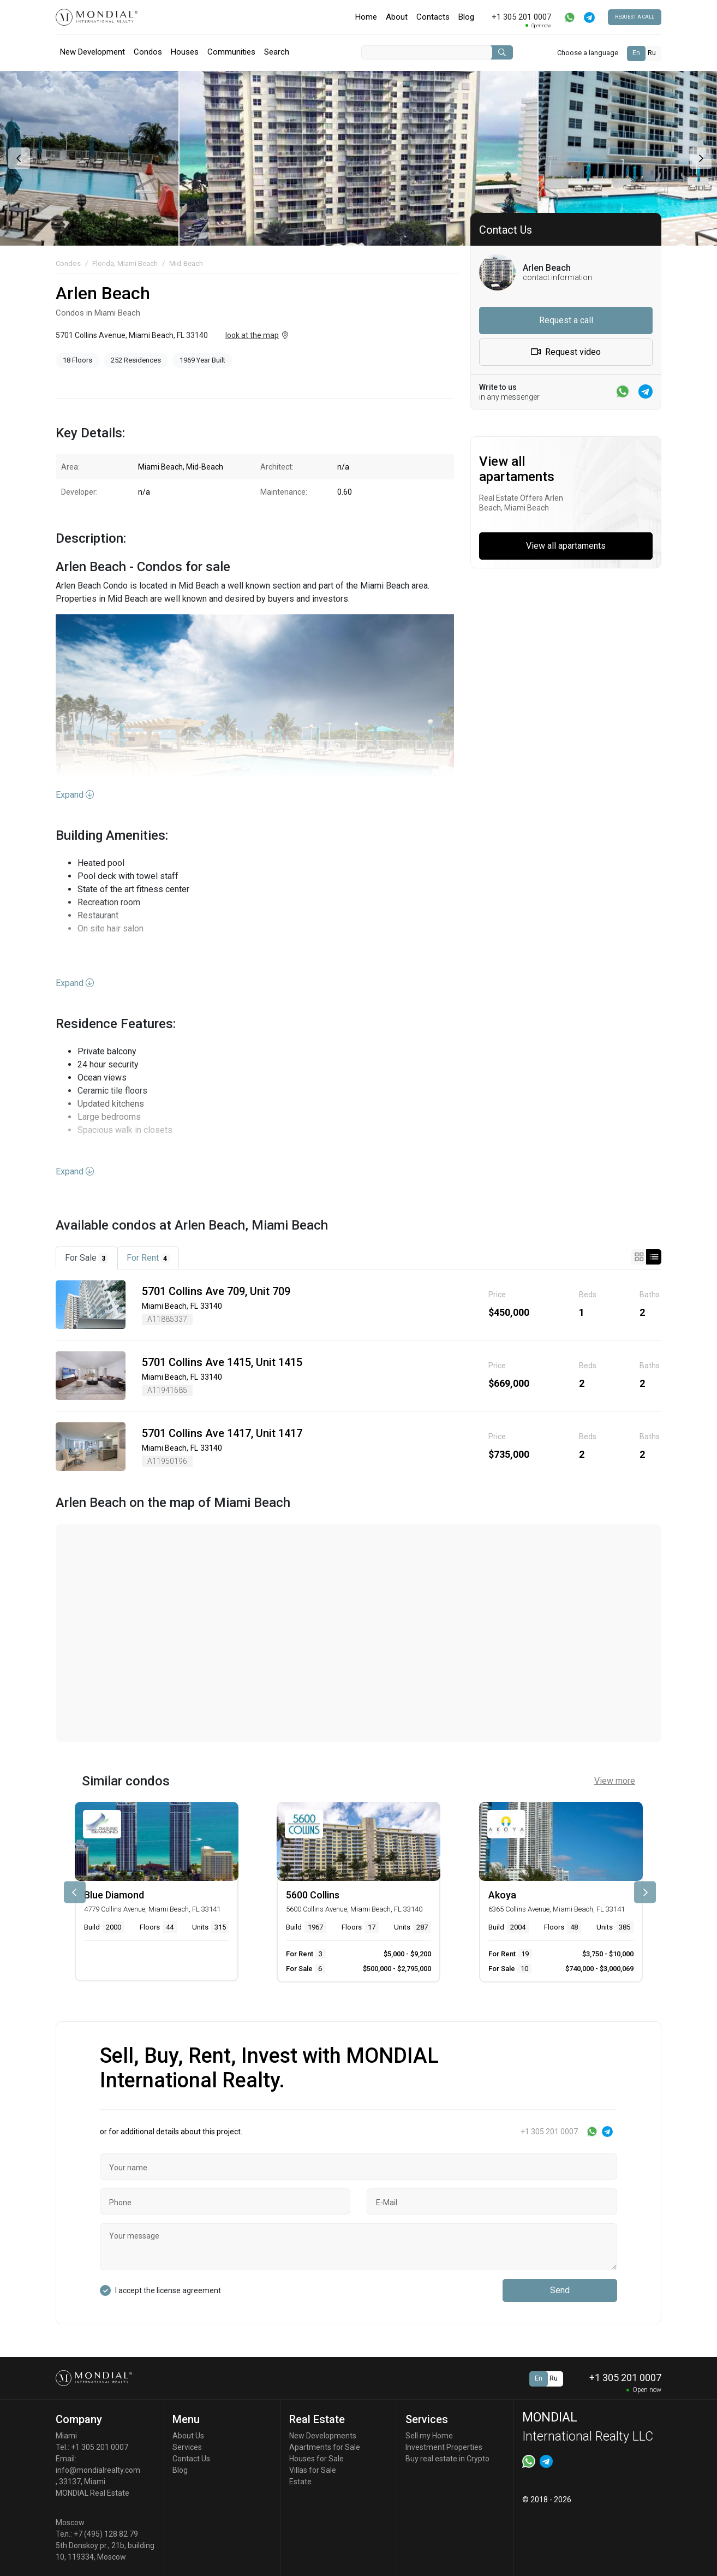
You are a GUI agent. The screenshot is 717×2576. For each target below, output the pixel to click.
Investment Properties (443, 2447)
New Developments (322, 2435)
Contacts (433, 17)
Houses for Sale (316, 2458)
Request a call (634, 17)
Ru (652, 53)
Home (366, 17)
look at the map (252, 335)
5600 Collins (312, 1895)
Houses (185, 52)
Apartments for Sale (324, 2447)
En (636, 53)
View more (614, 1781)
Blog (466, 17)
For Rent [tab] (148, 1258)
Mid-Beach (186, 263)
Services (187, 2447)
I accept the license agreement (168, 2290)
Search (276, 52)
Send (560, 2290)
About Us (188, 2435)
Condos (148, 52)
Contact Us (191, 2458)
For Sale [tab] (86, 1258)
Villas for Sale (312, 2470)
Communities (231, 52)
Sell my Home (429, 2435)
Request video (566, 352)
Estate (300, 2481)
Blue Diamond (114, 1895)
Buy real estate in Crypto (447, 2458)
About (397, 17)
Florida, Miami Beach (125, 263)
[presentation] (17, 158)
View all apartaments (566, 546)
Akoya (502, 1895)
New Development (92, 52)
